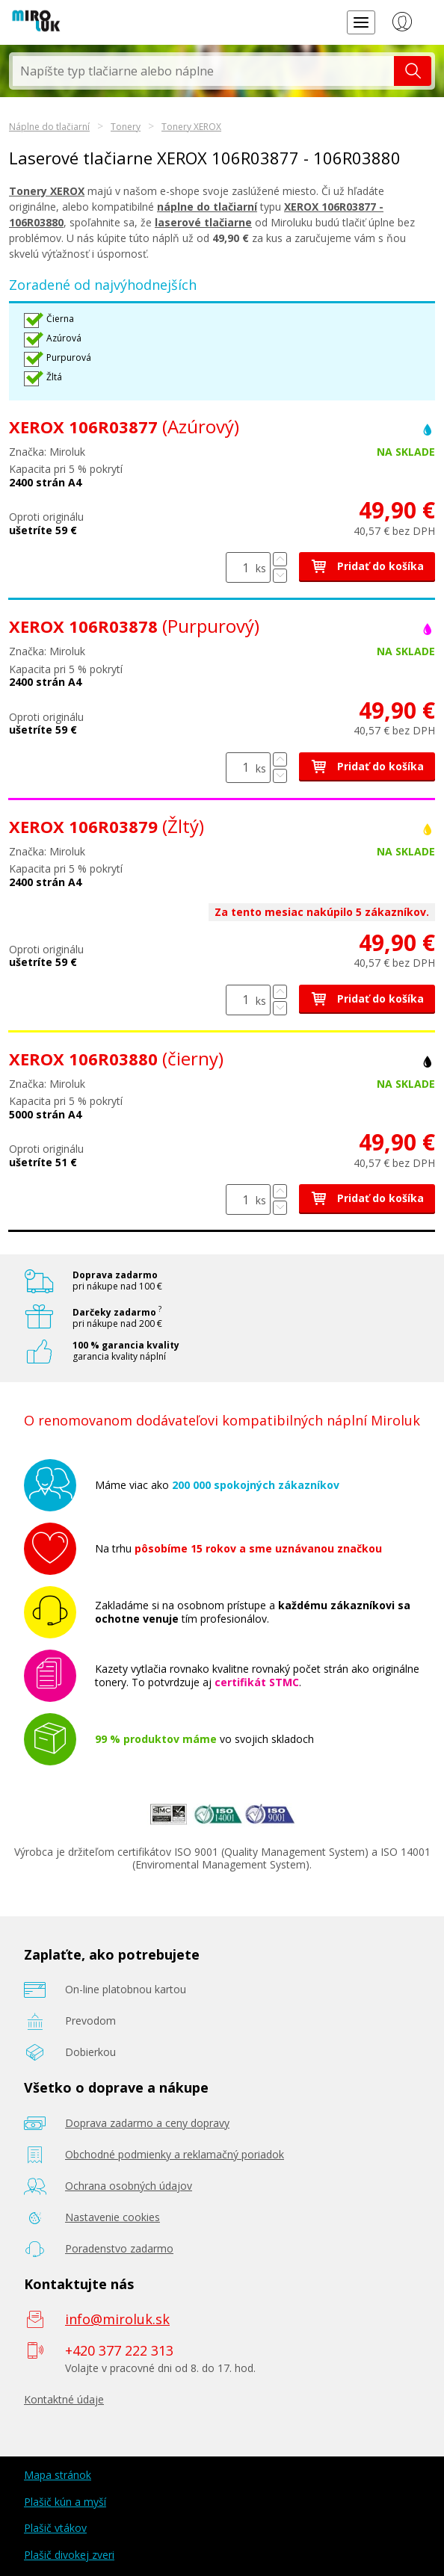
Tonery (126, 126)
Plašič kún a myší (65, 2502)
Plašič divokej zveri (69, 2555)
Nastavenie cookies (112, 2217)
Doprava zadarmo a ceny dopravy (147, 2123)
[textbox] (203, 71)
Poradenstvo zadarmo (119, 2248)
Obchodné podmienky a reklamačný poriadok (174, 2154)
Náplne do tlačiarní (49, 126)
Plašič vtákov (55, 2528)
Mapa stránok (57, 2475)
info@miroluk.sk (117, 2319)
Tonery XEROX (191, 126)
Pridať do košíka (367, 566)
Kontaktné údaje (64, 2399)
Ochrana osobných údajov (128, 2186)
